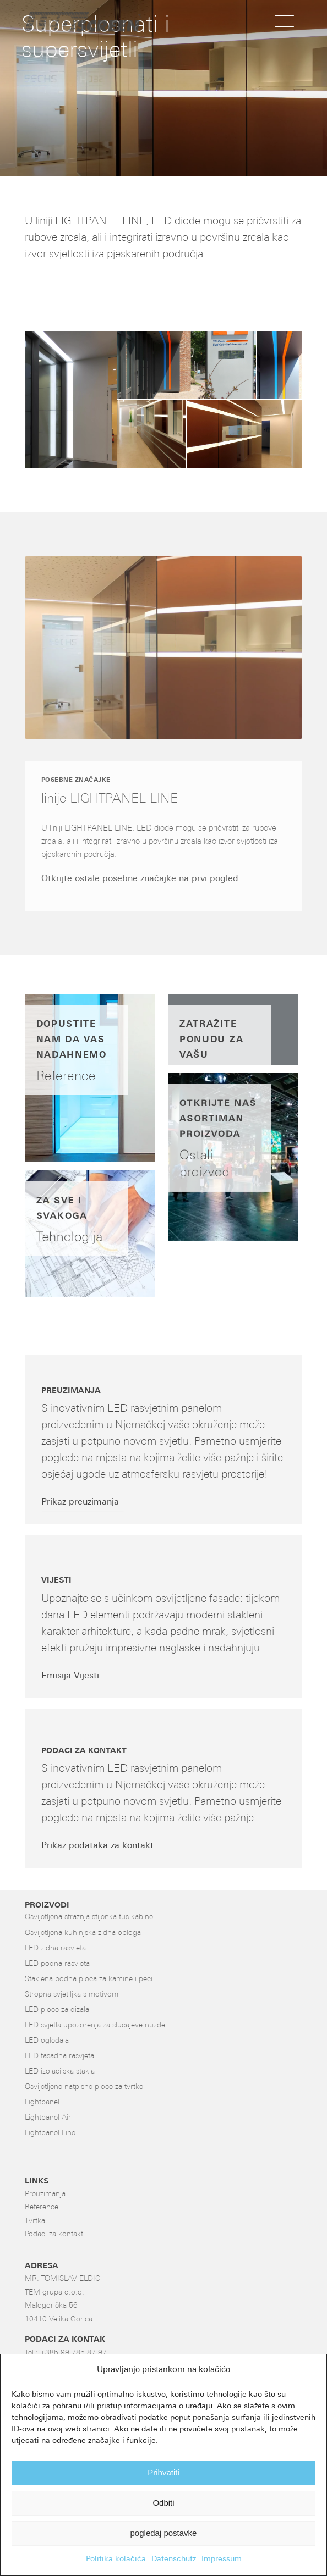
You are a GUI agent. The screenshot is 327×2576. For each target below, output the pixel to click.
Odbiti (163, 2502)
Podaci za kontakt (54, 2234)
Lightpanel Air (48, 2118)
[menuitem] (284, 22)
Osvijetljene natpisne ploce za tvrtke (84, 2087)
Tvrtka (35, 2221)
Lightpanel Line (50, 2133)
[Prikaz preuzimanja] (82, 1503)
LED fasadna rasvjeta (59, 2056)
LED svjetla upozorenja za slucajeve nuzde (95, 2025)
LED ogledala (47, 2041)
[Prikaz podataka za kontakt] (100, 1846)
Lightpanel (42, 2102)
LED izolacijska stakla (60, 2072)
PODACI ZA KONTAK (65, 2340)
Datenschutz (173, 2559)
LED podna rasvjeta (57, 1964)
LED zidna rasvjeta (55, 1948)
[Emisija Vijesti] (73, 1676)
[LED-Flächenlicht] (136, 22)
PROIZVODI (47, 1905)
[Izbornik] (284, 22)
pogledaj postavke (163, 2533)
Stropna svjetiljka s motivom (71, 1995)
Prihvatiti (163, 2472)
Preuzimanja (45, 2194)
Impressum (221, 2559)
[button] (71, 399)
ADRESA (41, 2266)
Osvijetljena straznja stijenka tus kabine (89, 1917)
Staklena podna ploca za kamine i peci (88, 1979)
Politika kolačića (116, 2559)
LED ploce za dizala (57, 2010)
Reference (41, 2207)
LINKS (36, 2181)
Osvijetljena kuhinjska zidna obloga (83, 1933)
